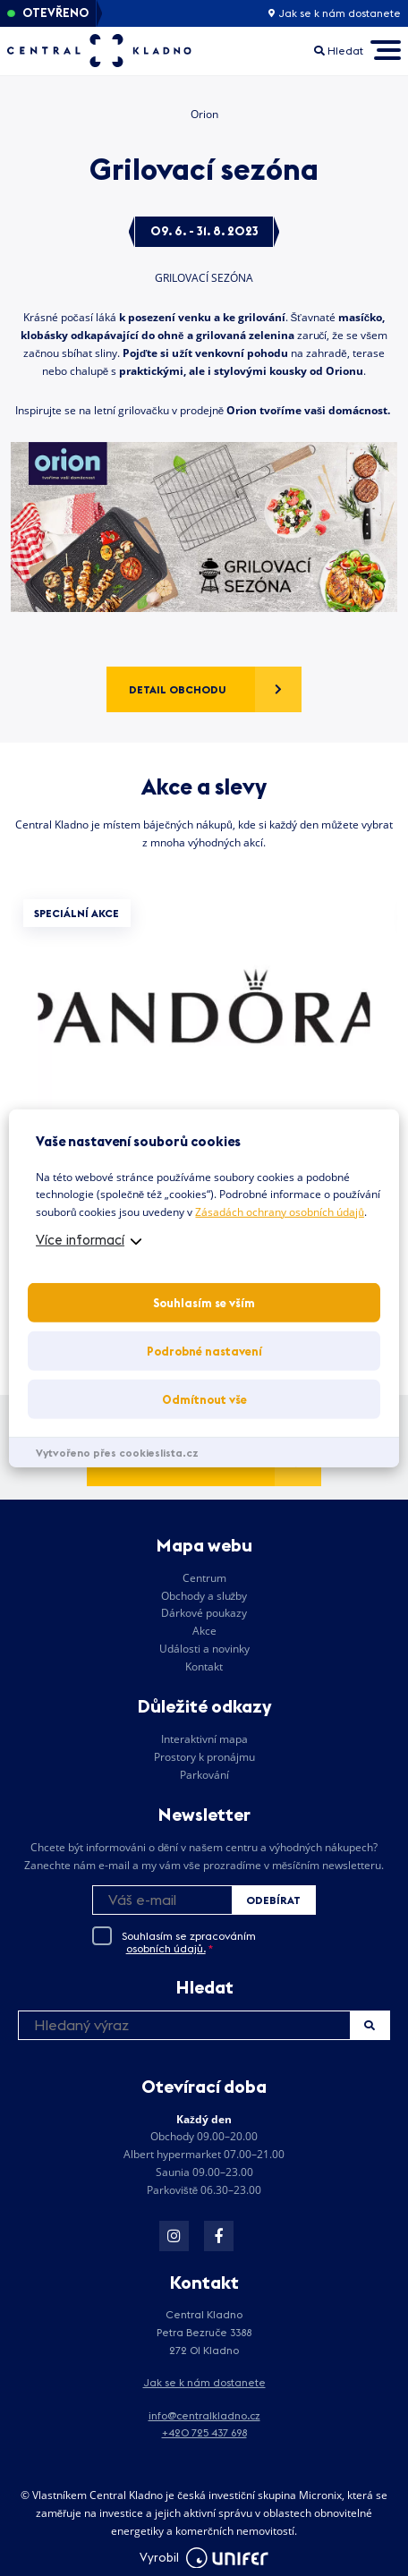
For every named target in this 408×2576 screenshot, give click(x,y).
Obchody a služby (204, 1596)
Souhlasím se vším (204, 1303)
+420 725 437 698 (204, 2432)
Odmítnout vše (204, 1399)
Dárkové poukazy (204, 1613)
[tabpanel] (203, 1062)
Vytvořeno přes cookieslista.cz (117, 1452)
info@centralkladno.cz (204, 2415)
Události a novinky (204, 1648)
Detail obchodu (177, 689)
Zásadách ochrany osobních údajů (279, 1212)
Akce (204, 1630)
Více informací (80, 1239)
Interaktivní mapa (204, 1739)
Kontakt (204, 1666)
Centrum (204, 1578)
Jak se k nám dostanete (334, 13)
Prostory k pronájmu (204, 1757)
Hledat (369, 2025)
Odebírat (273, 1900)
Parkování (204, 1774)
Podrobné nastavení (204, 1351)
